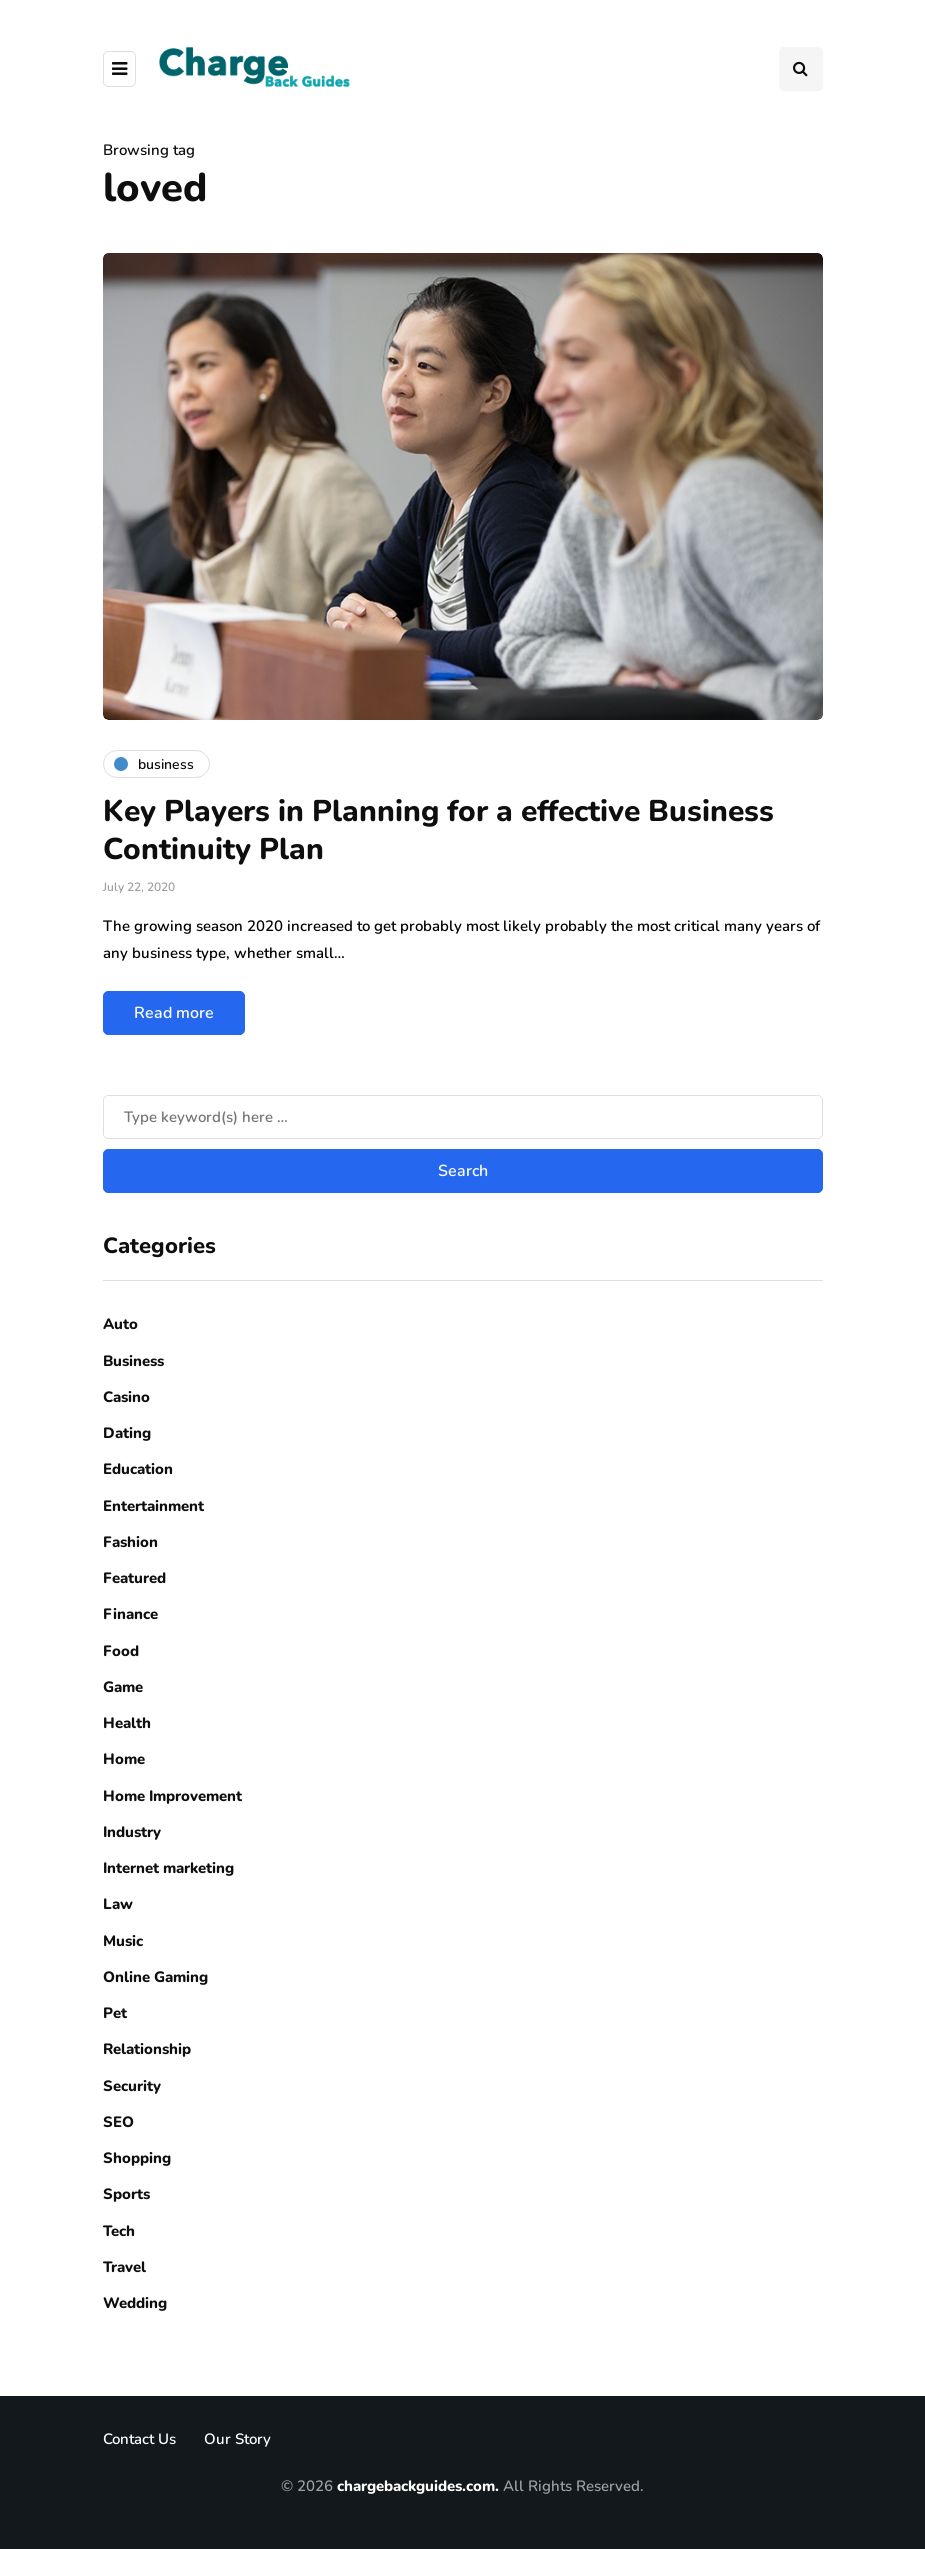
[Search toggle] (801, 69)
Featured (134, 1578)
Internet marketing (168, 1868)
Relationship (147, 2049)
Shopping (137, 2158)
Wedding (135, 2303)
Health (127, 1723)
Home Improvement (172, 1796)
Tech (119, 2231)
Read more (174, 1013)
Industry (132, 1832)
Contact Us (139, 2439)
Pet (115, 2013)
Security (132, 2086)
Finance (130, 1614)
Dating (127, 1433)
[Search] (463, 1117)
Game (123, 1687)
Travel (124, 2267)
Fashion (130, 1542)
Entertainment (153, 1506)
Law (118, 1904)
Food (121, 1651)
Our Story (237, 2439)
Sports (126, 2194)
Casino (126, 1397)
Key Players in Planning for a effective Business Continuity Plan (438, 830)
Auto (120, 1324)
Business (133, 1361)
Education (138, 1469)
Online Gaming (155, 1977)
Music (123, 1941)
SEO (118, 2122)
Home (124, 1759)
